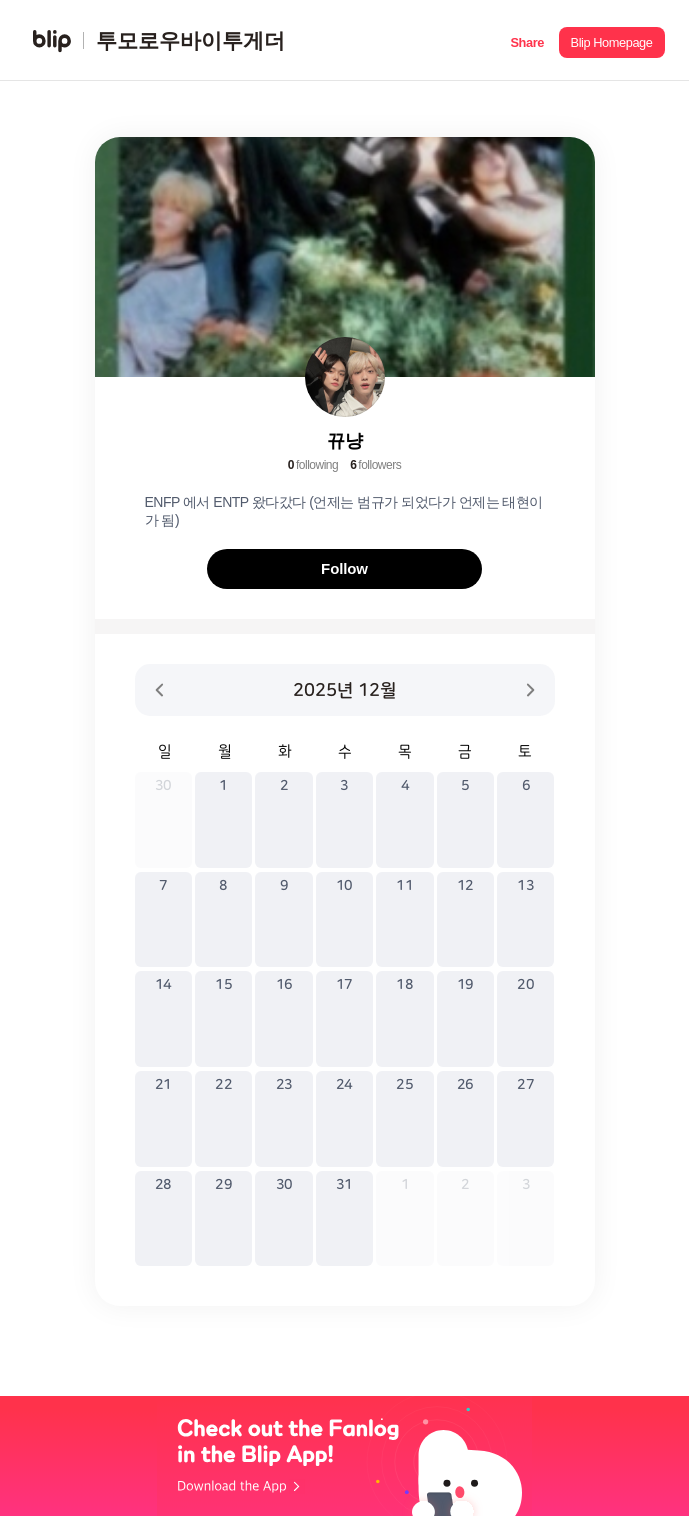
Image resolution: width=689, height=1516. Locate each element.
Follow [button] (344, 568)
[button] (527, 40)
